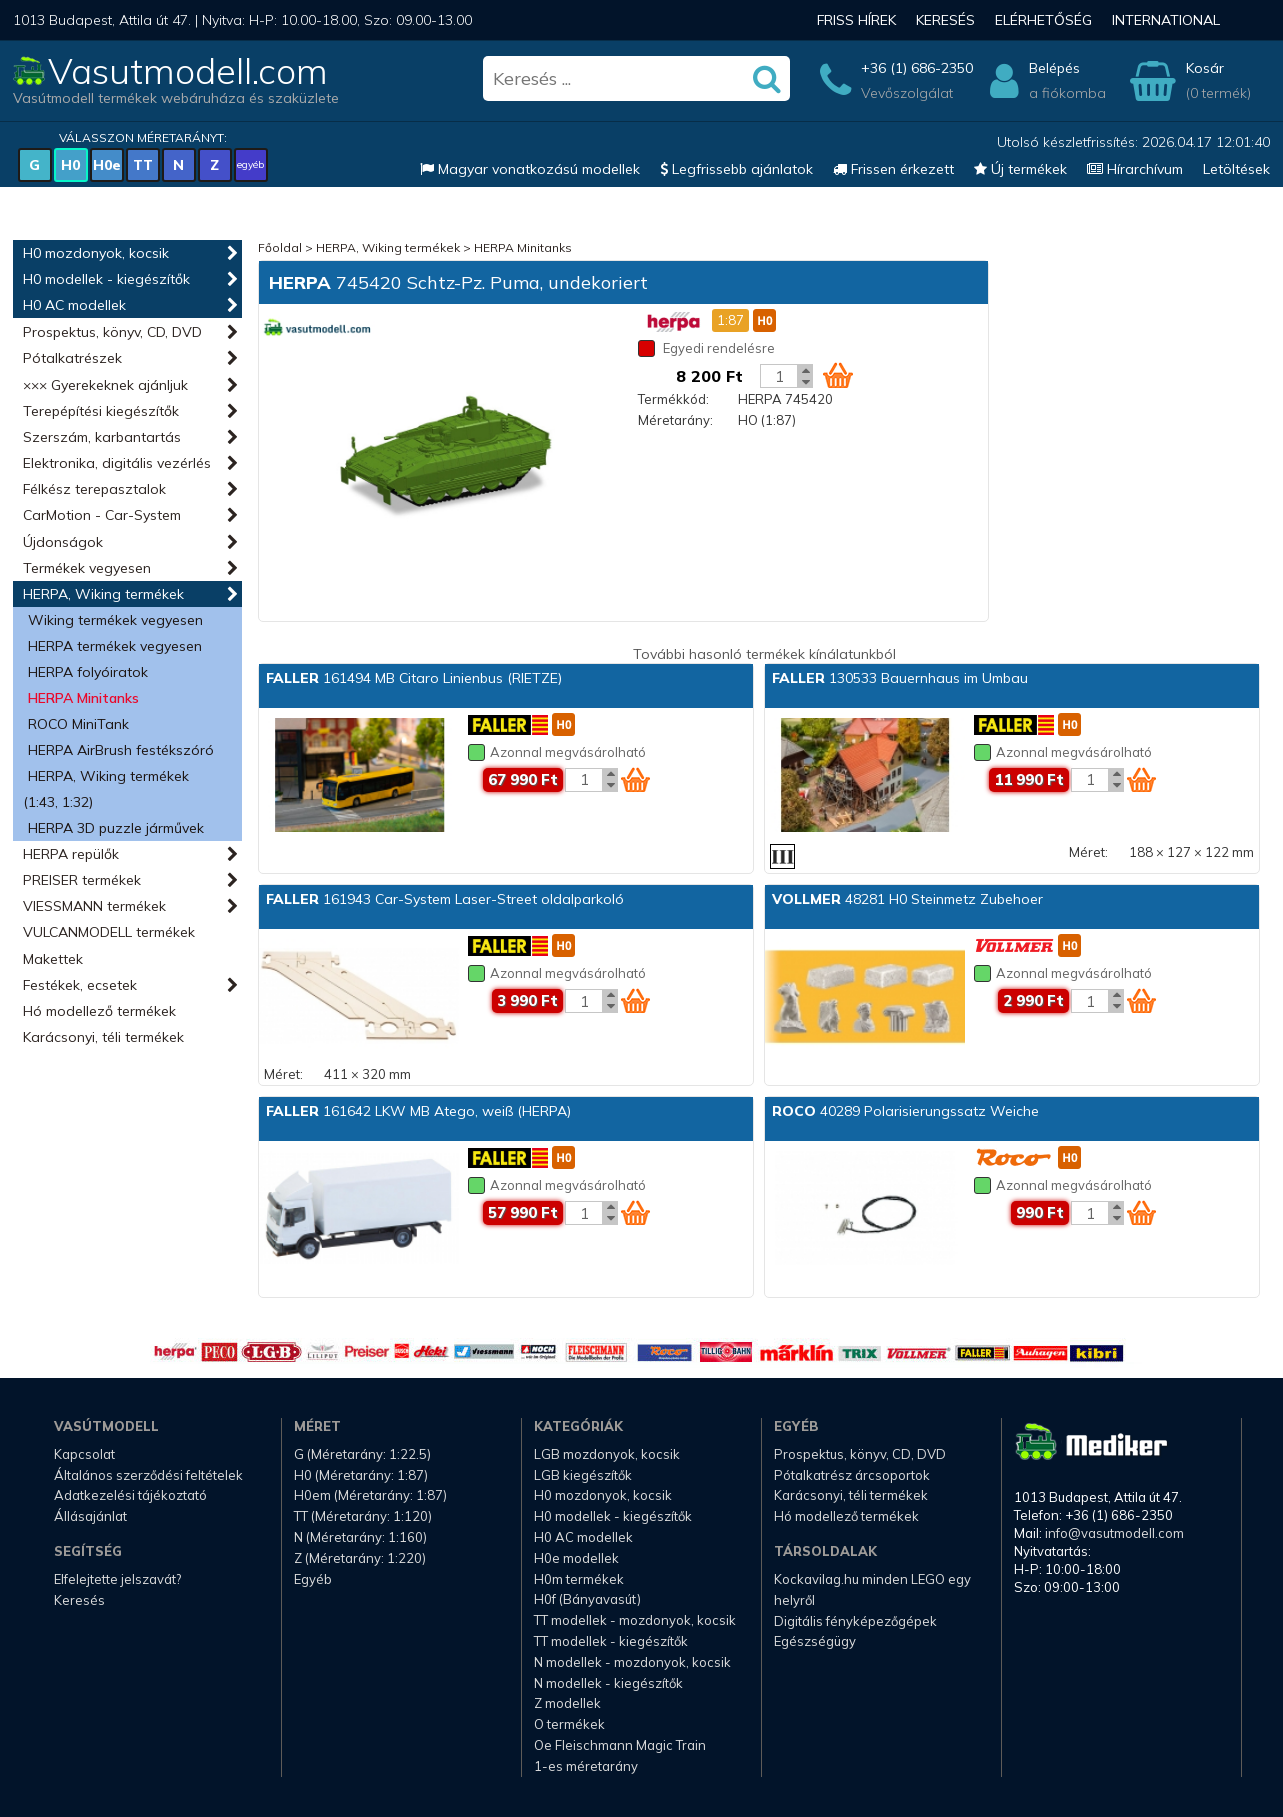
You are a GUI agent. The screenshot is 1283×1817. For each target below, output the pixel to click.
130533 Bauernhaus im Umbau (900, 678)
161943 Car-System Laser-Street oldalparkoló (445, 899)
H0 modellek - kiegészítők (106, 279)
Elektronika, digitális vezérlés (117, 463)
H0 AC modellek (74, 305)
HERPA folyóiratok (88, 672)
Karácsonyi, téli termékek (103, 1037)
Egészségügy (815, 1641)
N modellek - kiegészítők (608, 1683)
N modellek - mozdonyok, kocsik (632, 1662)
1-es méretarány (586, 1766)
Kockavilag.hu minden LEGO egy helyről (872, 1589)
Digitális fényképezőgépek (855, 1621)
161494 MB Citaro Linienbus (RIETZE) (414, 678)
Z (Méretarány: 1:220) (360, 1558)
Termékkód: (673, 399)
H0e (107, 165)
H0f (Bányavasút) (587, 1599)
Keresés (945, 20)
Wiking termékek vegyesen (115, 620)
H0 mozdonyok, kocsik (96, 253)
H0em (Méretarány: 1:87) (370, 1495)
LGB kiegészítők (583, 1475)
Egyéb (313, 1579)
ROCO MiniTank (78, 724)
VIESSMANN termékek (94, 906)
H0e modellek (576, 1558)
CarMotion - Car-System (102, 515)
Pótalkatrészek (72, 358)
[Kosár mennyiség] (779, 376)
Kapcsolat (84, 1454)
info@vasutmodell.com (1114, 1533)
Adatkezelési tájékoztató (130, 1495)
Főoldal (280, 247)
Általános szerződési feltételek (148, 1475)
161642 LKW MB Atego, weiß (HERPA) (418, 1111)
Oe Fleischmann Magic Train (620, 1745)
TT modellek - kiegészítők (611, 1641)
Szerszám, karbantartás (102, 437)
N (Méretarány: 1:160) (360, 1537)
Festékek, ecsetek (80, 985)
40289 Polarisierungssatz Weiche (905, 1111)
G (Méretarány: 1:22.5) (362, 1454)
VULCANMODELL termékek (109, 932)
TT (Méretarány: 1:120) (363, 1516)
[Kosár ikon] (838, 375)
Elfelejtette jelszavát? (117, 1579)
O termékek (569, 1724)
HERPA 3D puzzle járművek (116, 828)
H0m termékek (579, 1579)
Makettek (53, 959)
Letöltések (1236, 169)
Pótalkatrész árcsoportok (852, 1475)
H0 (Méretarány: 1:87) (361, 1475)
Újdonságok (63, 542)
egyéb (250, 164)
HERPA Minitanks (83, 698)
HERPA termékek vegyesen (115, 646)
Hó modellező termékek (99, 1011)
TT (143, 165)
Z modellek (567, 1703)
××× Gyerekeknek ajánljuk (105, 385)
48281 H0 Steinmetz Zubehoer (907, 899)
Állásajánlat (90, 1516)
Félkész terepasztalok (94, 489)
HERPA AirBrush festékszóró (121, 750)
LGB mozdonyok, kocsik (607, 1454)
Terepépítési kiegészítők (101, 411)
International (1166, 20)
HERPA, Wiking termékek (103, 594)
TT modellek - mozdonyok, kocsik (635, 1620)
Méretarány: (675, 420)
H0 (70, 165)
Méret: (1088, 852)
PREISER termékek (82, 880)
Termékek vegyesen (87, 568)
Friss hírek (856, 20)
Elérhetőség (1043, 20)
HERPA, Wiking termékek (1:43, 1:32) (106, 789)
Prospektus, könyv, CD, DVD (112, 332)
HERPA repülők (71, 854)
